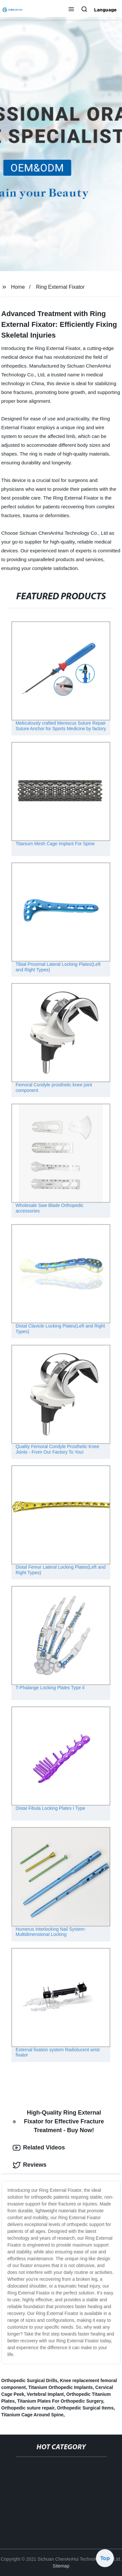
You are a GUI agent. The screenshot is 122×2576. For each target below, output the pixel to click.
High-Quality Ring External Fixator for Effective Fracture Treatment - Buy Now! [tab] (58, 2121)
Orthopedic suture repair (27, 2407)
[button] (71, 10)
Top (105, 2557)
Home (18, 287)
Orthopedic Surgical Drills (29, 2380)
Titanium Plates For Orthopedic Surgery (60, 2401)
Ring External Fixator (60, 287)
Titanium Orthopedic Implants (60, 2387)
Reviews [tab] (30, 2165)
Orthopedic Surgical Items (85, 2407)
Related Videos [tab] (39, 2148)
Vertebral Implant (45, 2394)
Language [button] (105, 9)
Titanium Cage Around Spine (32, 2414)
